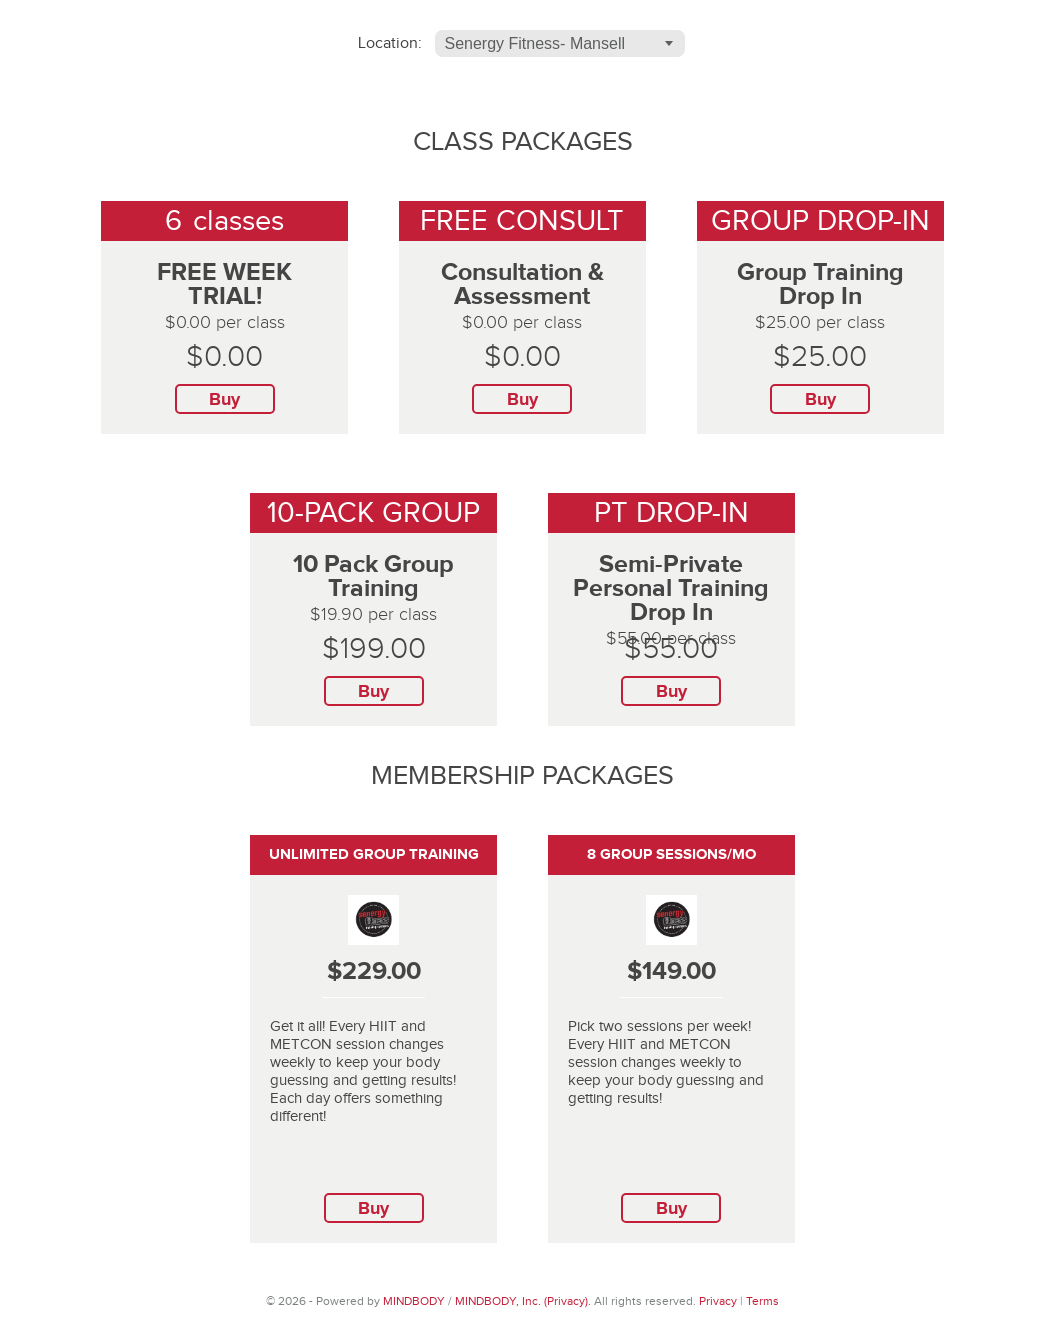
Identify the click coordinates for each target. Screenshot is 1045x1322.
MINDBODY (414, 1301)
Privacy (718, 1301)
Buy (224, 400)
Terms (762, 1301)
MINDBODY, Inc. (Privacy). (523, 1301)
